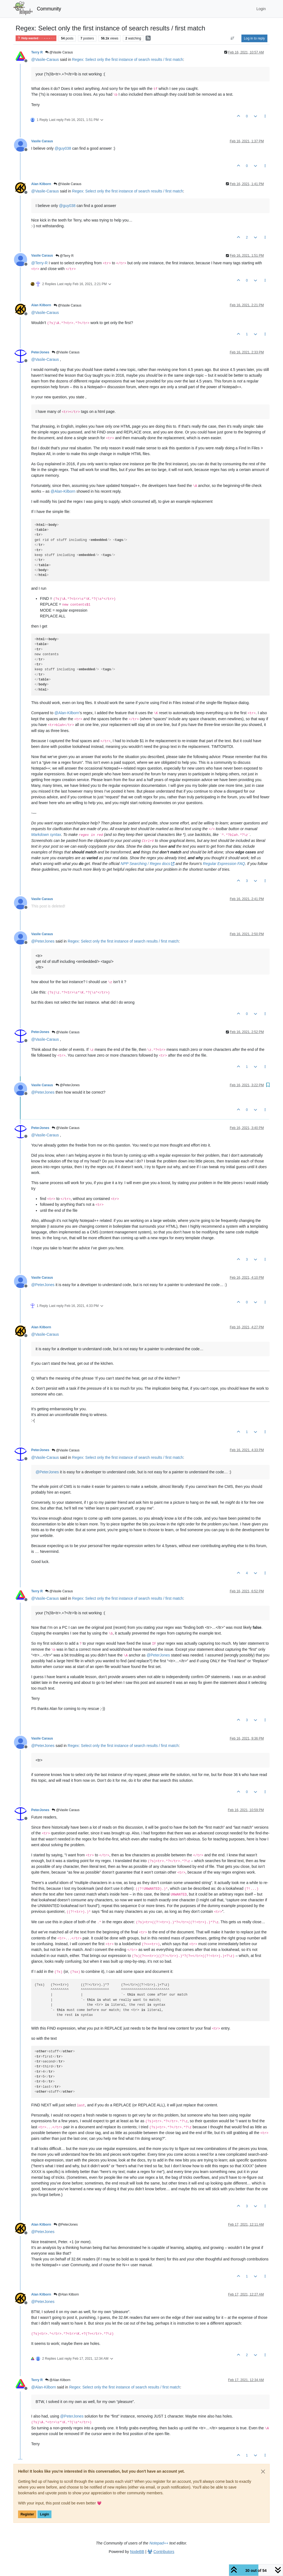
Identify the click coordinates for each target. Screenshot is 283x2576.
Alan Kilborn (41, 184)
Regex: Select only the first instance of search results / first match (127, 59)
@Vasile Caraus (59, 52)
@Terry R (65, 256)
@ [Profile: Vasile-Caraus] (45, 59)
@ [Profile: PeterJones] (42, 941)
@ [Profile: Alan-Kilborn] (63, 491)
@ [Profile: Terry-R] (39, 263)
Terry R (37, 52)
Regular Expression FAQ (224, 863)
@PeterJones (68, 1085)
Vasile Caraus (42, 141)
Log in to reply (254, 38)
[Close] (263, 2471)
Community (49, 9)
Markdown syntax (46, 834)
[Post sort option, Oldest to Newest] (232, 38)
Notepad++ (158, 2543)
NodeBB (137, 2551)
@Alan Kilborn (66, 2294)
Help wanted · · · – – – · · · (36, 38)
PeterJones (40, 352)
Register (27, 2514)
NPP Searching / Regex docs (148, 863)
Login (44, 2514)
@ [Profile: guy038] (63, 148)
